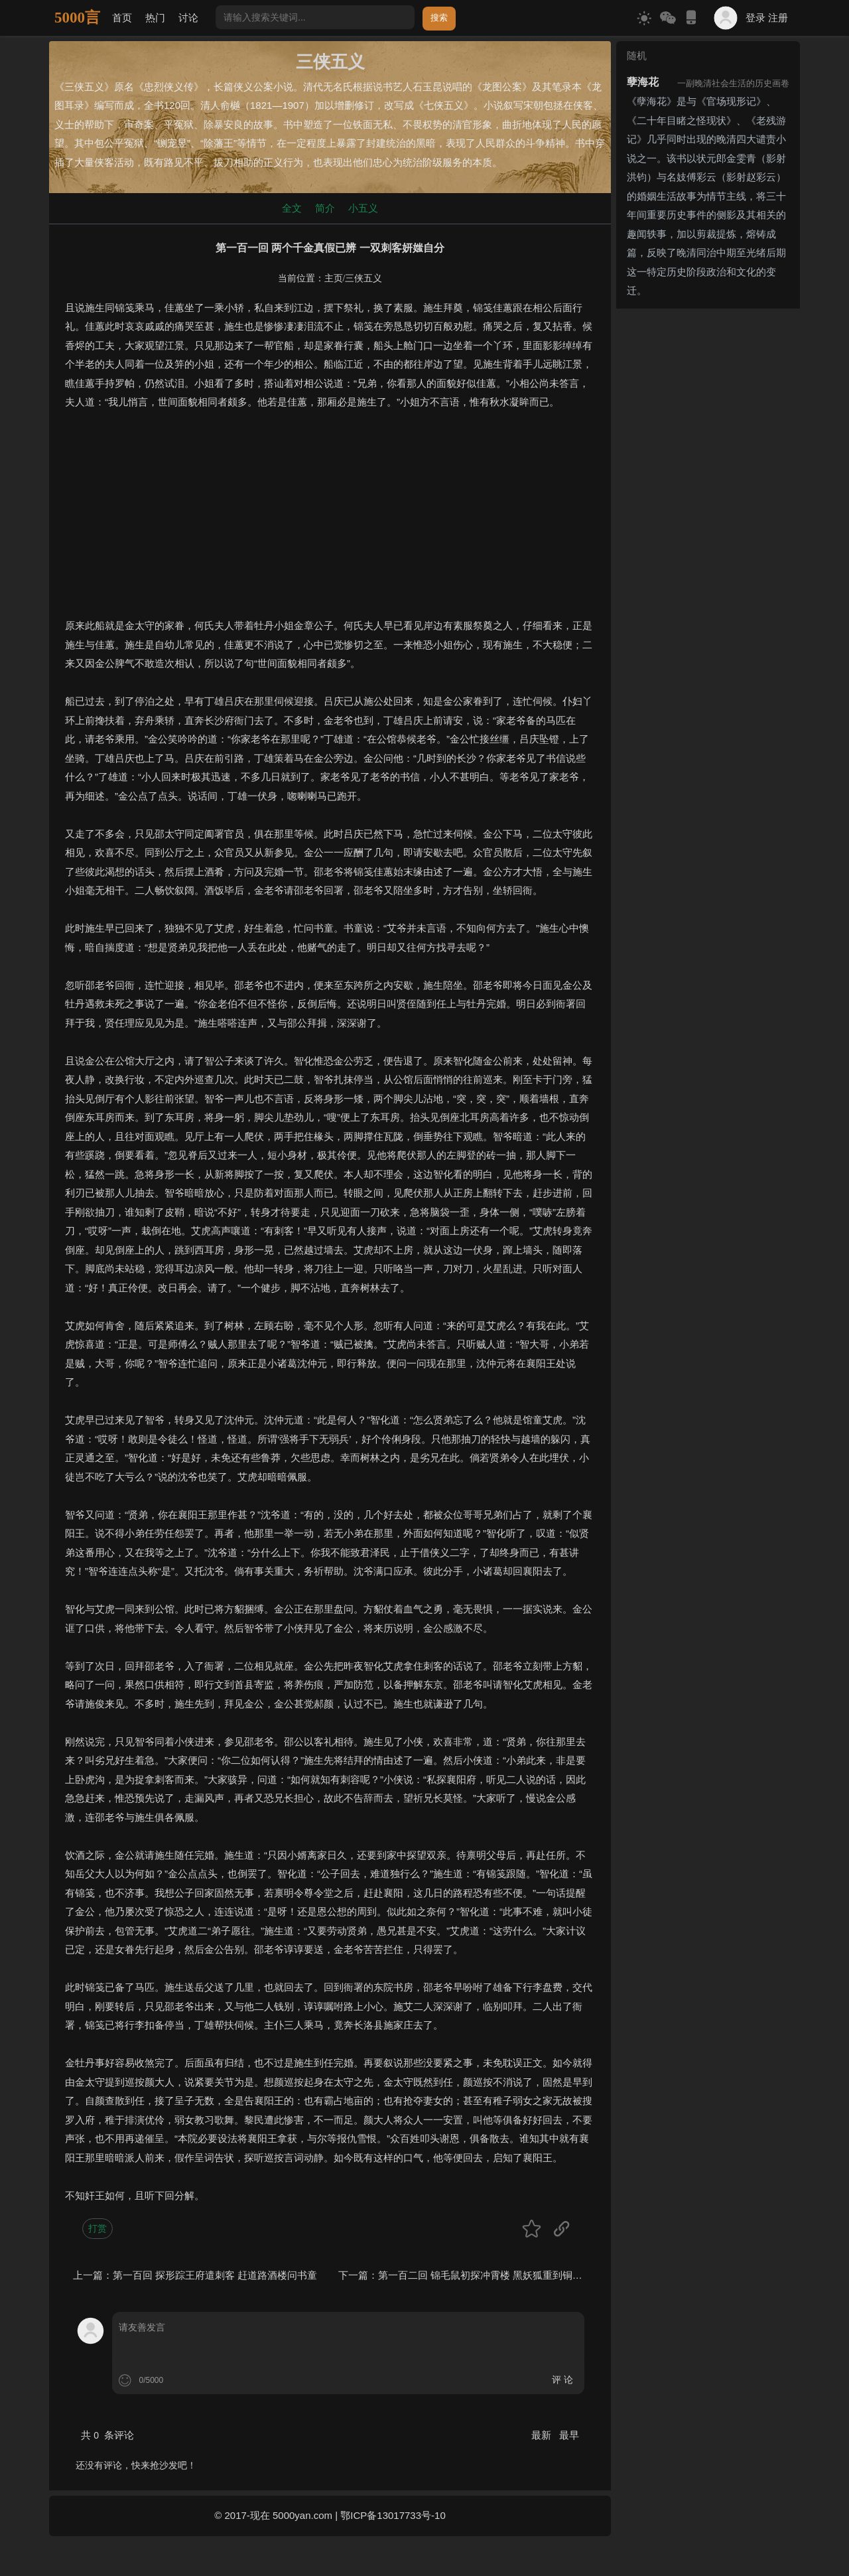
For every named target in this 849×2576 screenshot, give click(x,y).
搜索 (439, 18)
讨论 (188, 17)
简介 (325, 208)
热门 (155, 17)
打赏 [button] (97, 2228)
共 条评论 (107, 2435)
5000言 (77, 17)
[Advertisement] (330, 523)
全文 (292, 208)
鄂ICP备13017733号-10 (392, 2515)
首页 (122, 17)
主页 (333, 278)
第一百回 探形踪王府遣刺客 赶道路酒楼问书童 (215, 2275)
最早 (569, 2435)
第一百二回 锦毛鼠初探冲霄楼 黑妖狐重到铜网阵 (485, 2275)
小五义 (363, 208)
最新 (542, 2435)
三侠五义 (363, 278)
